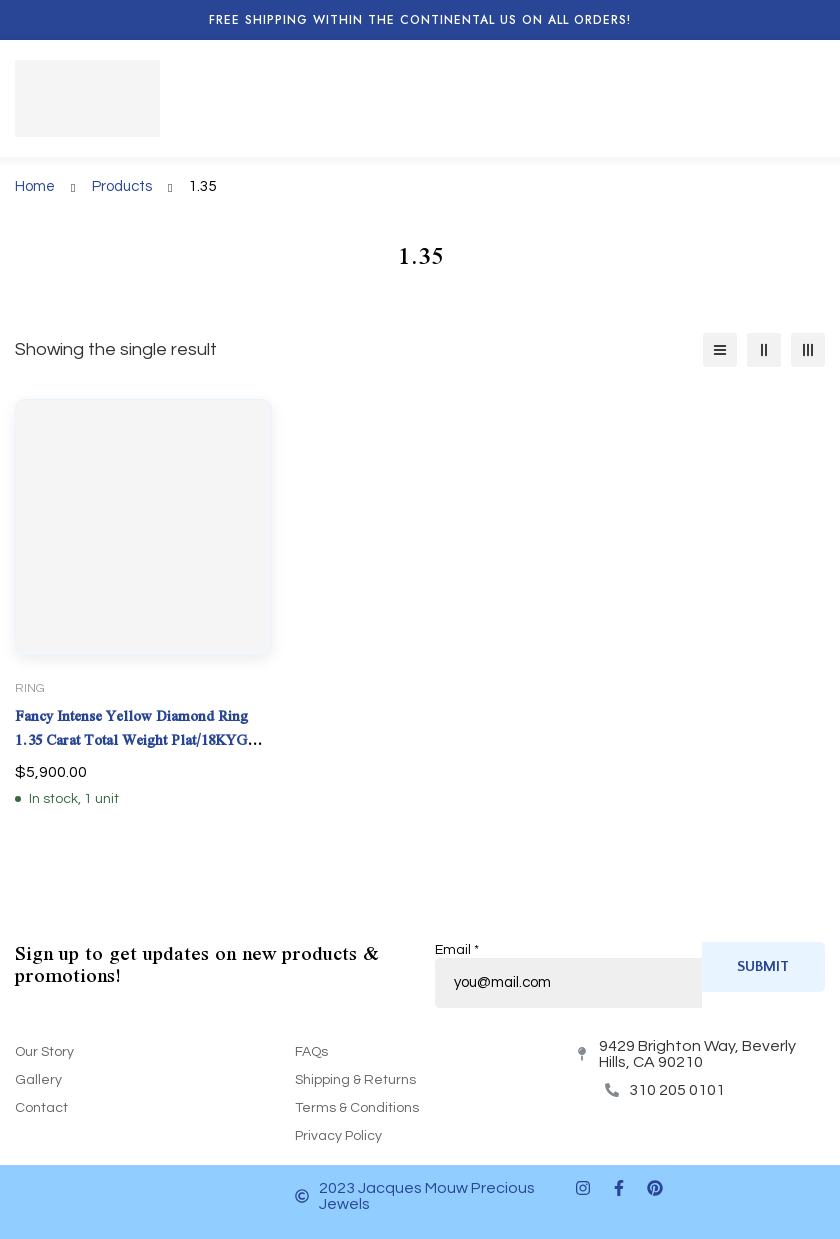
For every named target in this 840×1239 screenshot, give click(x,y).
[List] (720, 350)
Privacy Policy (338, 1136)
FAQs (311, 1052)
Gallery (38, 1080)
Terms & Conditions (357, 1108)
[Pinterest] (655, 1188)
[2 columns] (764, 350)
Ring (30, 688)
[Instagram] (583, 1188)
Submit (763, 966)
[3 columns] (808, 350)
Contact (41, 1108)
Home (35, 186)
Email (457, 950)
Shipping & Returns (355, 1080)
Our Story (44, 1052)
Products (122, 186)
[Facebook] (619, 1188)
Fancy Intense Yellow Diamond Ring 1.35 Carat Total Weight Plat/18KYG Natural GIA (131, 740)
